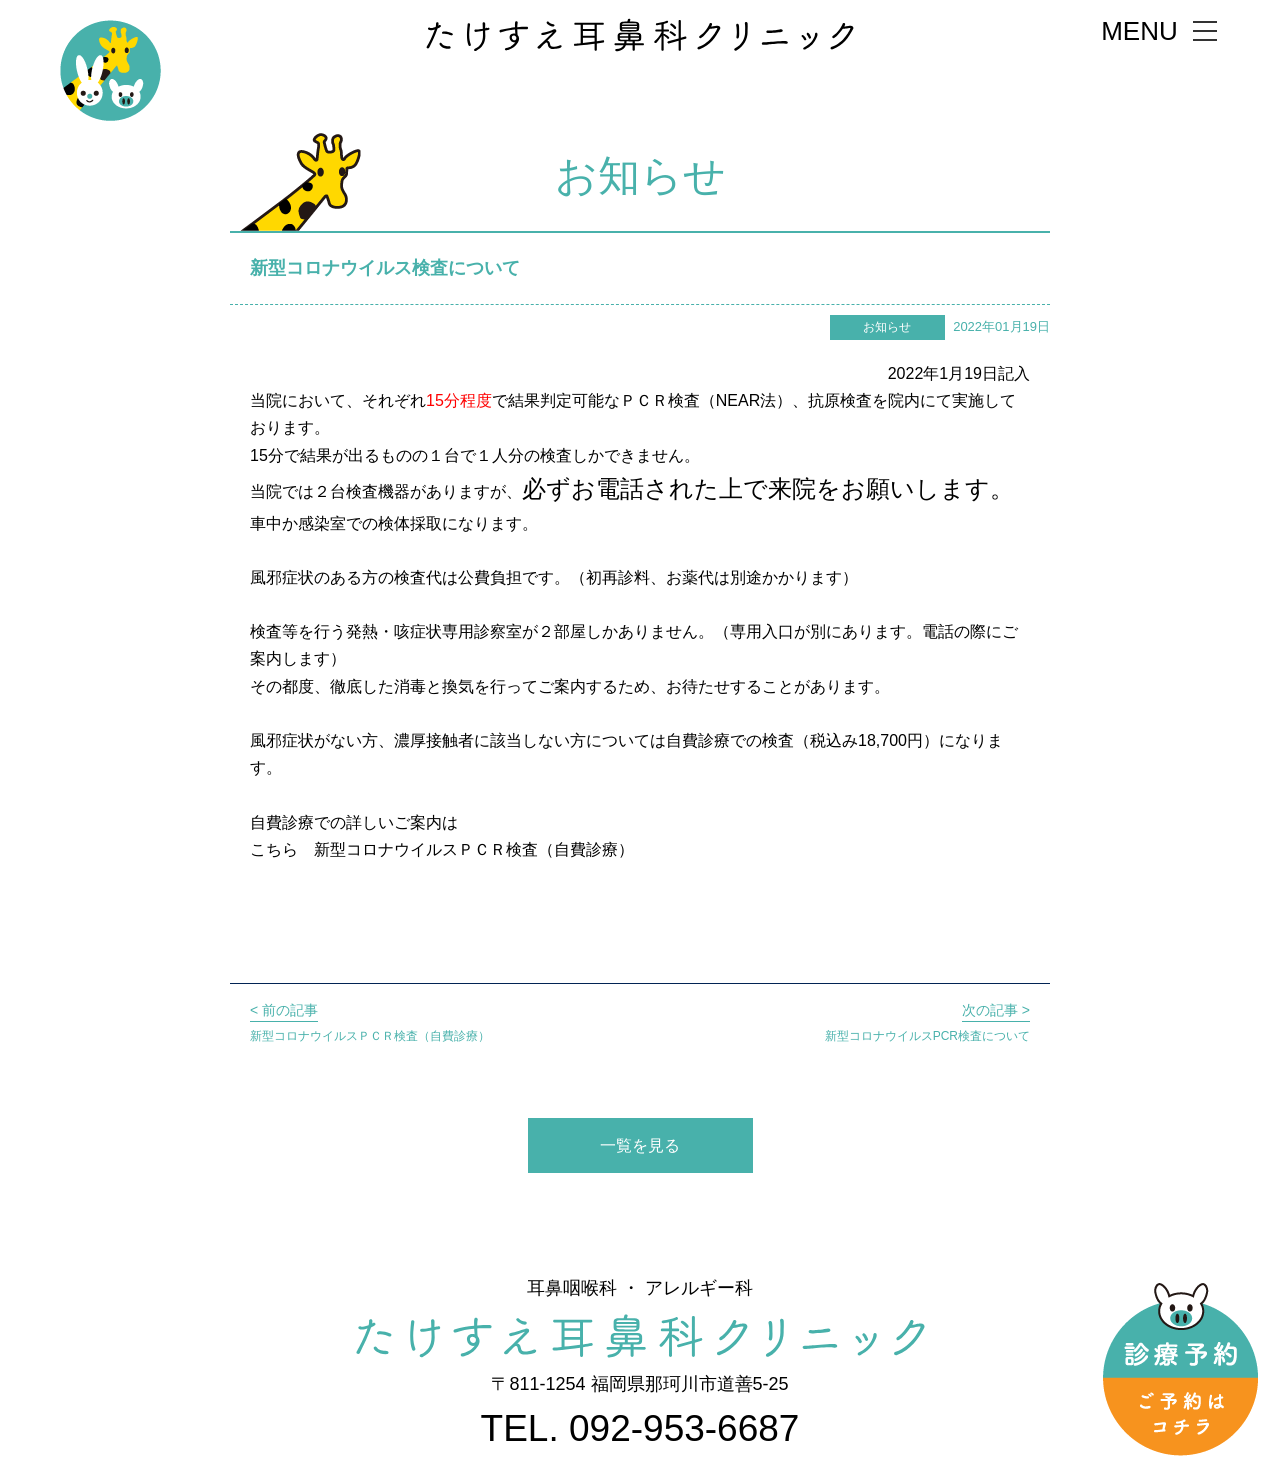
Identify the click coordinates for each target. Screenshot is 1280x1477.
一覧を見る (640, 1145)
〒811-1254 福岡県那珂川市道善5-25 (639, 1384)
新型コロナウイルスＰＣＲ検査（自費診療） (370, 1021)
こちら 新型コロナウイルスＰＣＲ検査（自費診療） (442, 849)
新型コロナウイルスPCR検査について (927, 1021)
